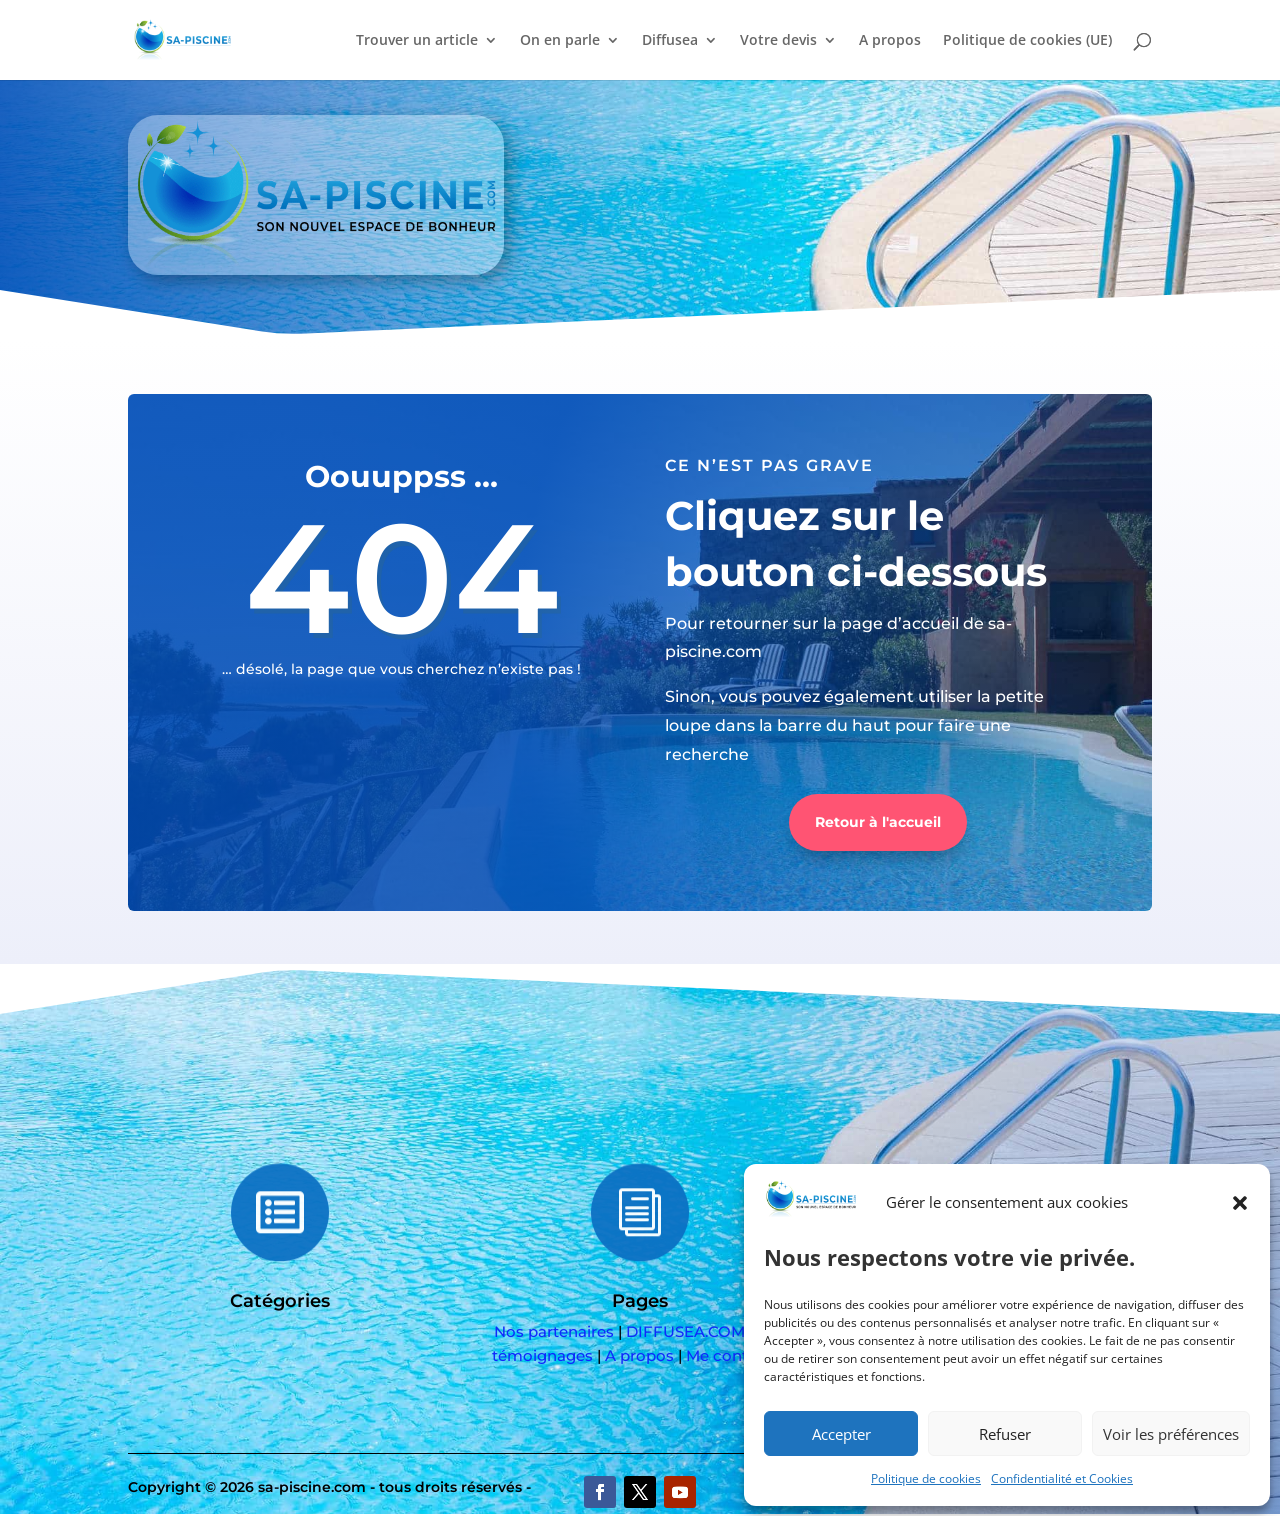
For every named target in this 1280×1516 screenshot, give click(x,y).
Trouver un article (417, 41)
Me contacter (736, 1355)
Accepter (841, 1434)
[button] (1240, 1203)
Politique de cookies (926, 1478)
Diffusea (670, 41)
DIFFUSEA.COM (685, 1331)
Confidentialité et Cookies (1062, 1478)
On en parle (560, 41)
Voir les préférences (1171, 1434)
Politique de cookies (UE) (1027, 41)
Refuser (1005, 1434)
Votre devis (778, 41)
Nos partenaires (554, 1331)
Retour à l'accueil (878, 822)
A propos (890, 41)
